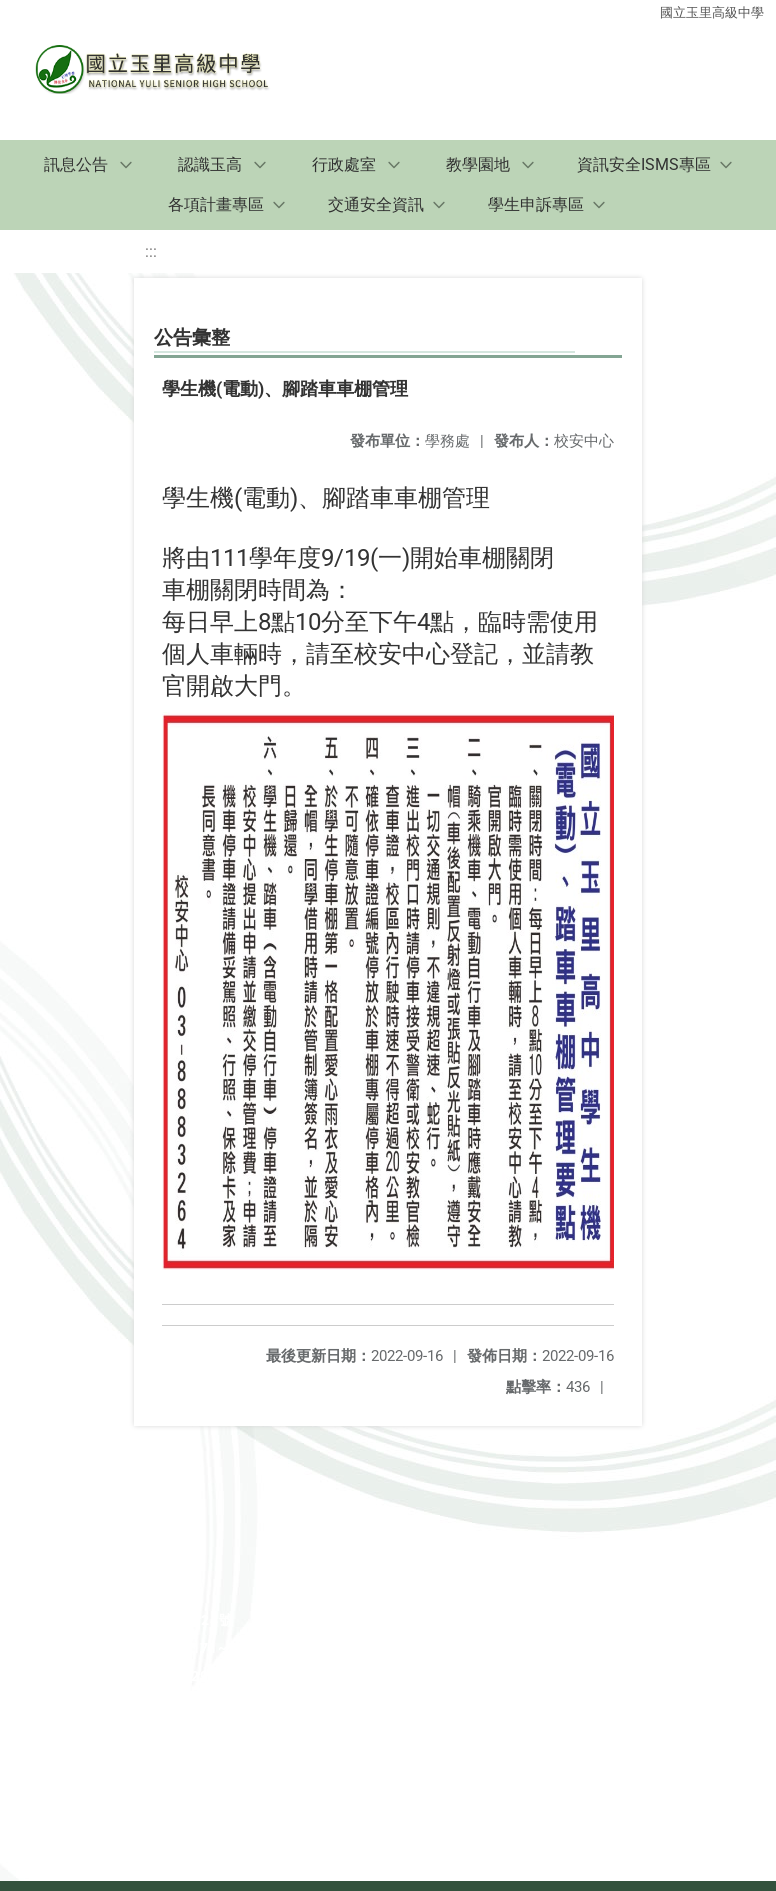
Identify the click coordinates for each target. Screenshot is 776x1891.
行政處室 (344, 164)
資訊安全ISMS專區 (644, 164)
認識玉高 (210, 164)
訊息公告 (76, 164)
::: (151, 251)
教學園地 (478, 164)
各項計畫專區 (216, 204)
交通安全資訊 (376, 204)
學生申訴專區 (536, 204)
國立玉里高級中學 (712, 12)
